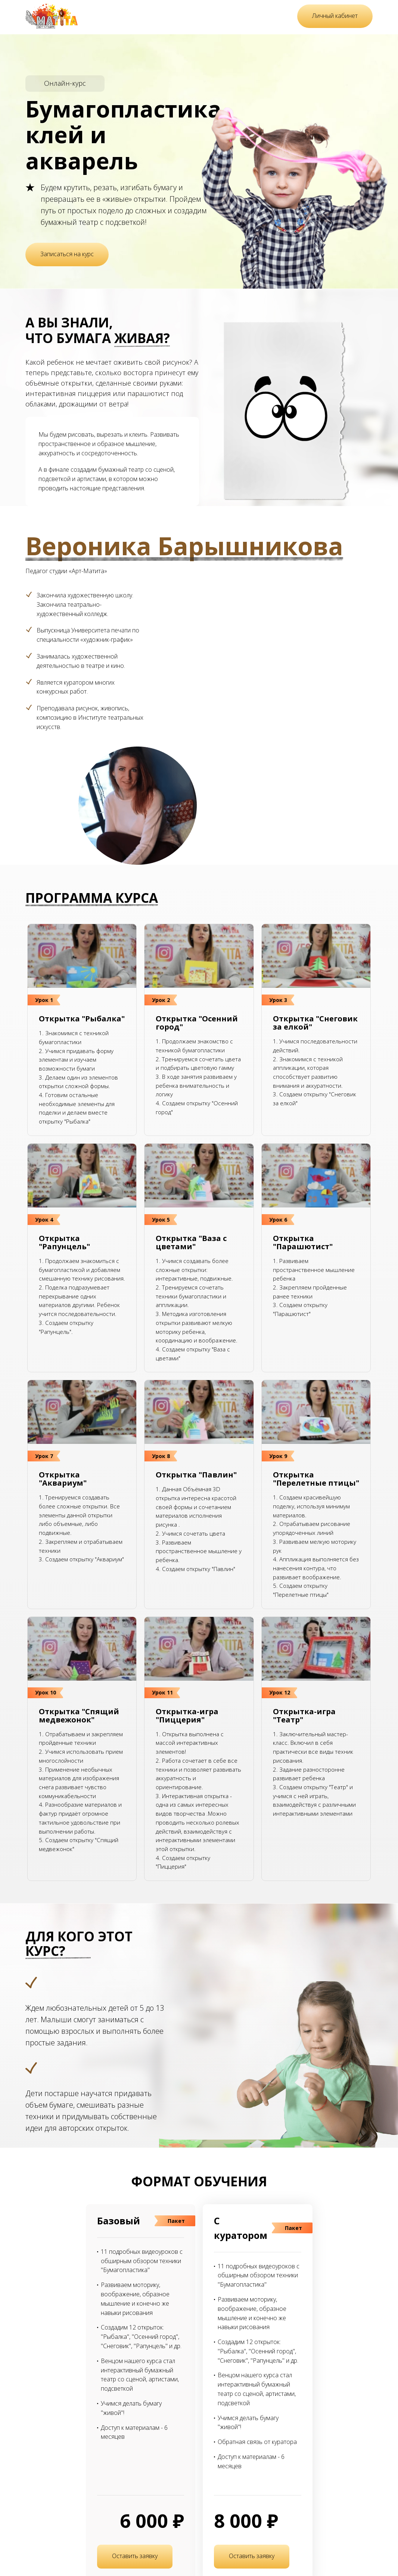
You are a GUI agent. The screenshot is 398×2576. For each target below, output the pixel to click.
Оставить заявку (135, 2556)
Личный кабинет (335, 16)
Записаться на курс (67, 254)
